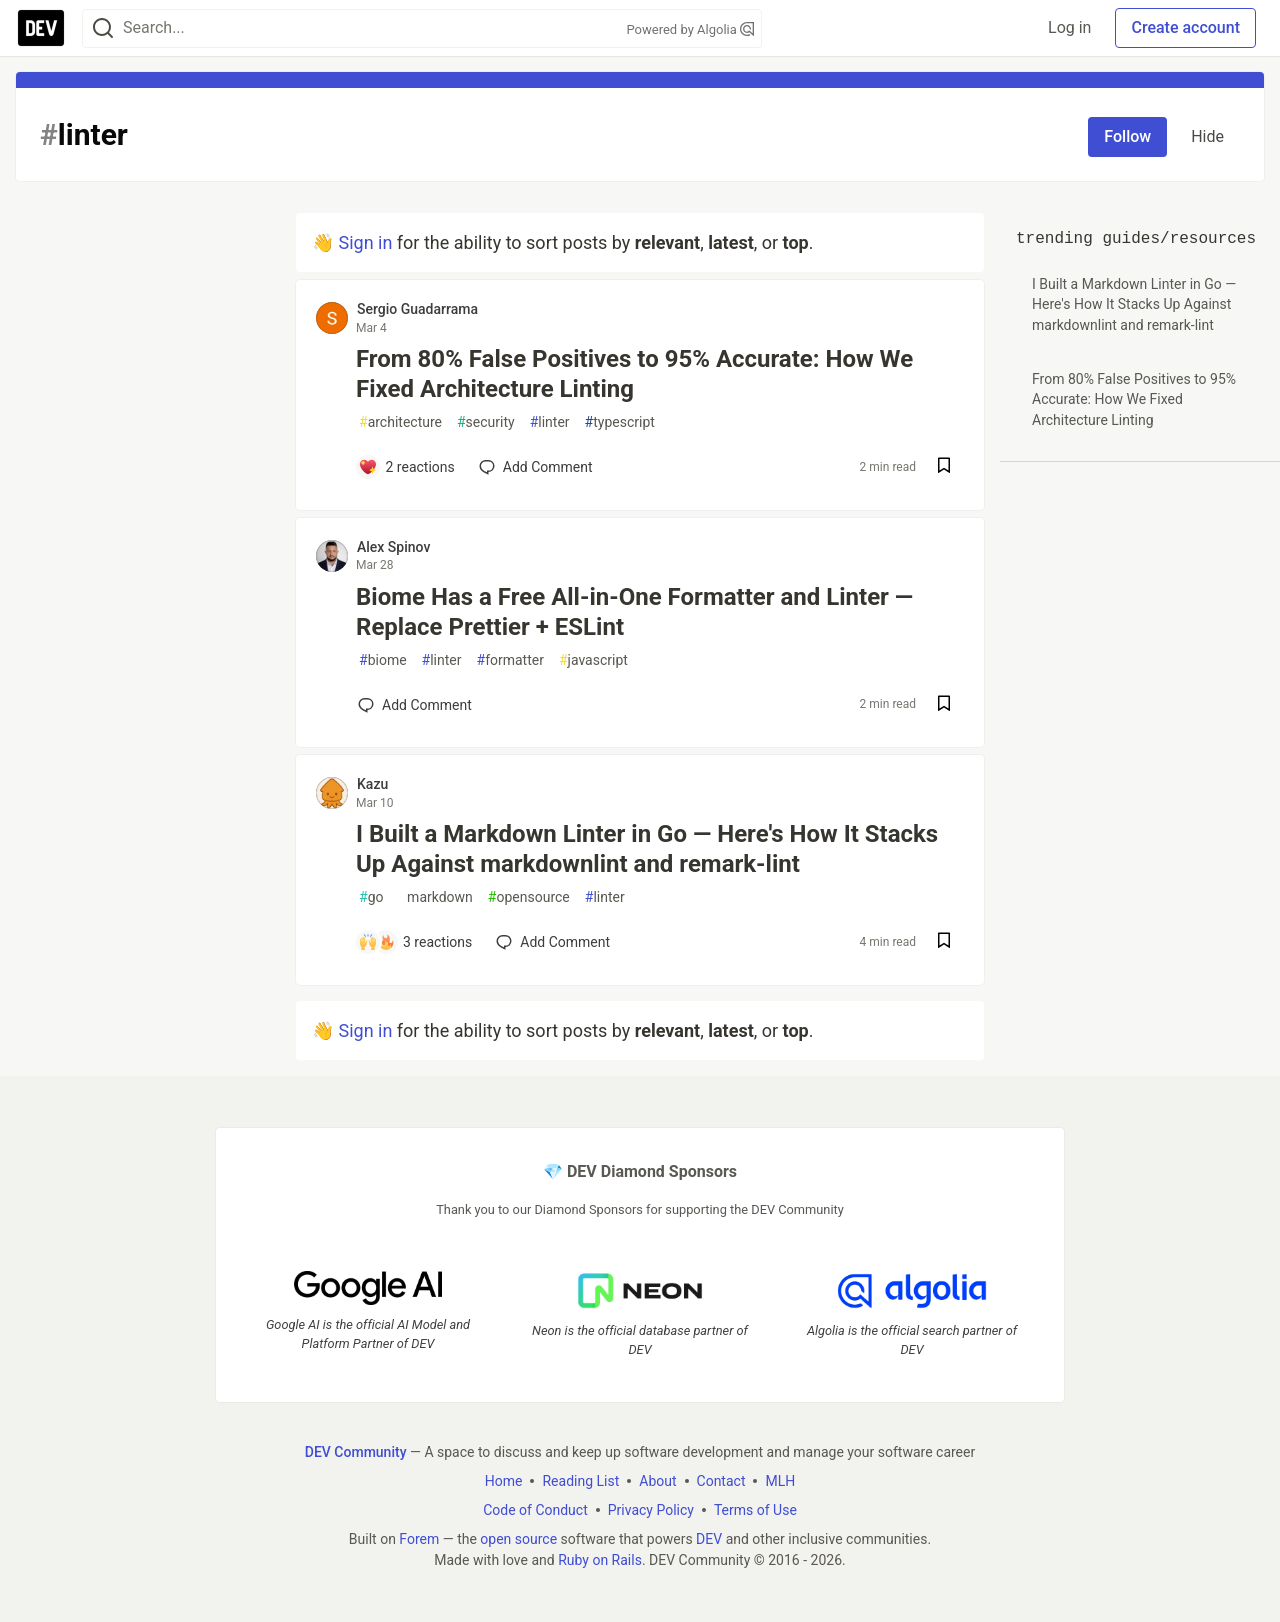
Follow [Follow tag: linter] (1127, 136)
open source (518, 1538)
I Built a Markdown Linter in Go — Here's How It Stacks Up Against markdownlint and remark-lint (647, 849)
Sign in (365, 242)
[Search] (103, 28)
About (657, 1480)
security (486, 422)
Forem (419, 1538)
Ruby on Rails (600, 1559)
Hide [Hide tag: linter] (1207, 136)
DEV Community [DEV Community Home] (356, 1451)
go (371, 897)
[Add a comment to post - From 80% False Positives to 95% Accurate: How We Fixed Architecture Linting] (406, 467)
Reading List (580, 1480)
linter (550, 422)
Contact (721, 1480)
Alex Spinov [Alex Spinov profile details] (393, 547)
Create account (1185, 27)
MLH (780, 1480)
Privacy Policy (651, 1509)
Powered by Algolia (690, 29)
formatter (510, 660)
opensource (529, 897)
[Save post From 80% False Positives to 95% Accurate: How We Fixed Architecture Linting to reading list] (944, 467)
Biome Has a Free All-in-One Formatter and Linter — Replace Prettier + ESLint (634, 612)
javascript (593, 660)
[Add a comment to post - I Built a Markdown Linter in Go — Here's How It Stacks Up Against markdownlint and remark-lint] (415, 942)
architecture (400, 422)
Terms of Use (755, 1509)
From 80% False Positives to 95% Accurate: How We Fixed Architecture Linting (634, 374)
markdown (435, 897)
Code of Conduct (535, 1509)
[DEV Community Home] (41, 28)
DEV (709, 1538)
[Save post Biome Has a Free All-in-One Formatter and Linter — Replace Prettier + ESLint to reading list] (944, 705)
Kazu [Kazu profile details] (372, 784)
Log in (1069, 27)
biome (383, 660)
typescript (620, 422)
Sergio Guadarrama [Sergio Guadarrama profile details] (417, 309)
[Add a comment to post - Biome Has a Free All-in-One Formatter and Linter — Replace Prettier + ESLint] (415, 705)
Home (504, 1480)
